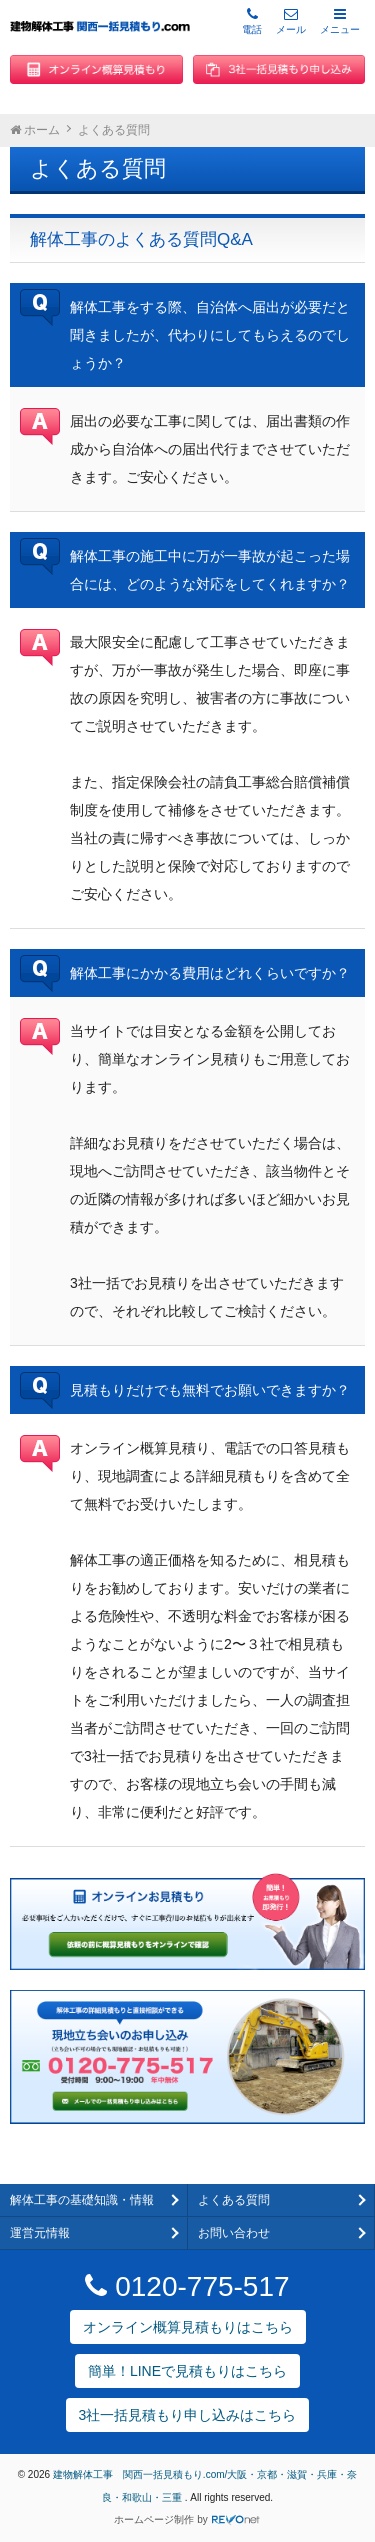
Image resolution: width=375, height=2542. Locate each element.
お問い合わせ (234, 2233)
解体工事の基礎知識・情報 (82, 2200)
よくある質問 (234, 2200)
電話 (252, 21)
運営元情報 (40, 2233)
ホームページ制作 (154, 2519)
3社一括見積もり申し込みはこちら (188, 2415)
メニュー (340, 21)
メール (291, 21)
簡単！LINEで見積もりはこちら (187, 2371)
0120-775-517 (187, 2286)
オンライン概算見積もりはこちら (188, 2327)
